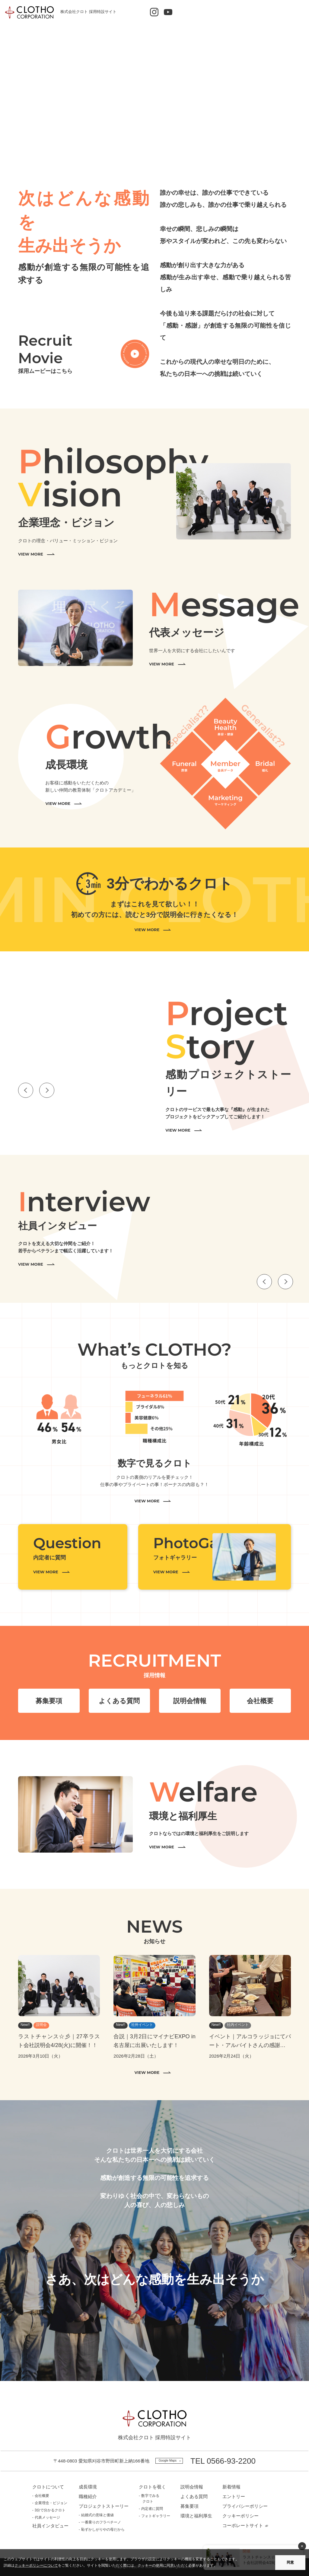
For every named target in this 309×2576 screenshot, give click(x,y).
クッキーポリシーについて (36, 2565)
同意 (290, 2562)
